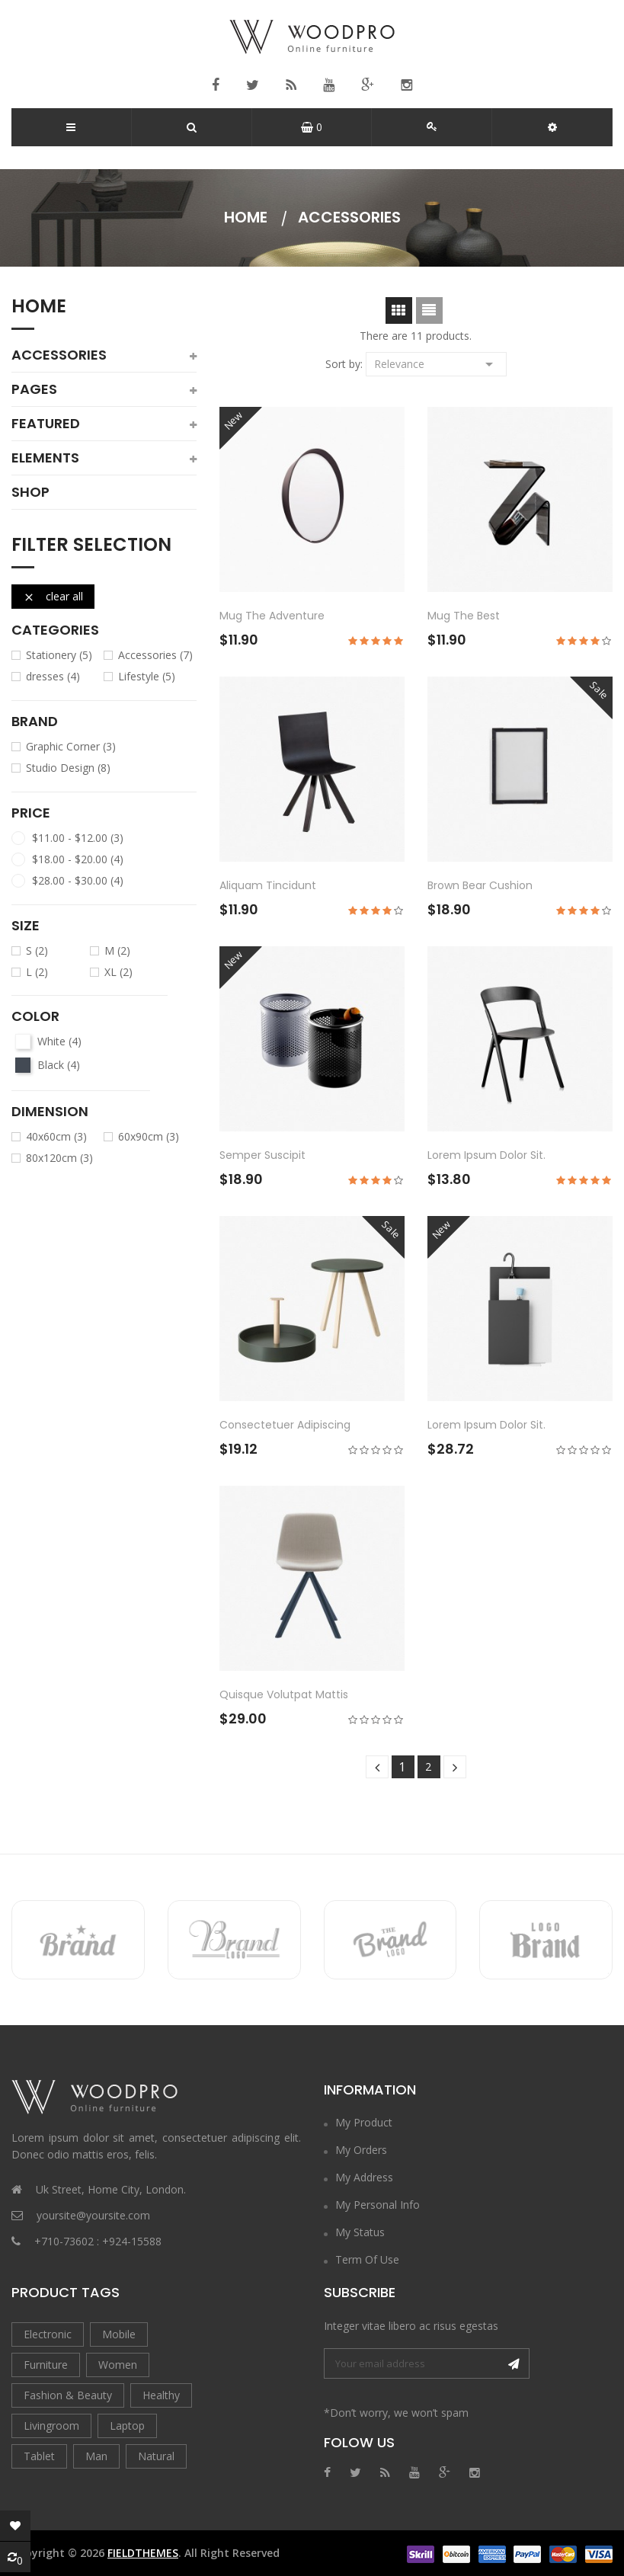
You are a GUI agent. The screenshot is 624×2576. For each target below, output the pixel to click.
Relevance (436, 363)
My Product (363, 2122)
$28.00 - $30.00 (77, 881)
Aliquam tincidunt (267, 885)
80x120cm (59, 1158)
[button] (552, 127)
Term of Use (367, 2259)
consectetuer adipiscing (284, 1425)
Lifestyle (146, 676)
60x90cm (148, 1137)
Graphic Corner (71, 747)
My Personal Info (377, 2204)
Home (38, 307)
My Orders (361, 2149)
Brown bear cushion (480, 885)
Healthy (161, 2395)
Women (117, 2364)
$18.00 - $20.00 (77, 859)
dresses (53, 676)
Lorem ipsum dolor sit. (486, 1155)
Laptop (127, 2425)
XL (118, 972)
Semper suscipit (262, 1155)
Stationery (59, 655)
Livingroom (51, 2425)
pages (34, 389)
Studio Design (68, 768)
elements (45, 458)
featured (45, 423)
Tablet (39, 2456)
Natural (156, 2456)
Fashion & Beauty (68, 2395)
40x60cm (56, 1137)
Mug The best (463, 615)
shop (30, 492)
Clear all (53, 596)
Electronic (48, 2334)
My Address (364, 2177)
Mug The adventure (272, 615)
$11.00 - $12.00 (77, 838)
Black (58, 1065)
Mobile (119, 2334)
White (59, 1041)
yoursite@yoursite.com (93, 2215)
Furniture (46, 2364)
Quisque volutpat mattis (283, 1694)
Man (96, 2456)
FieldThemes (142, 2553)
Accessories (59, 355)
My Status (360, 2232)
